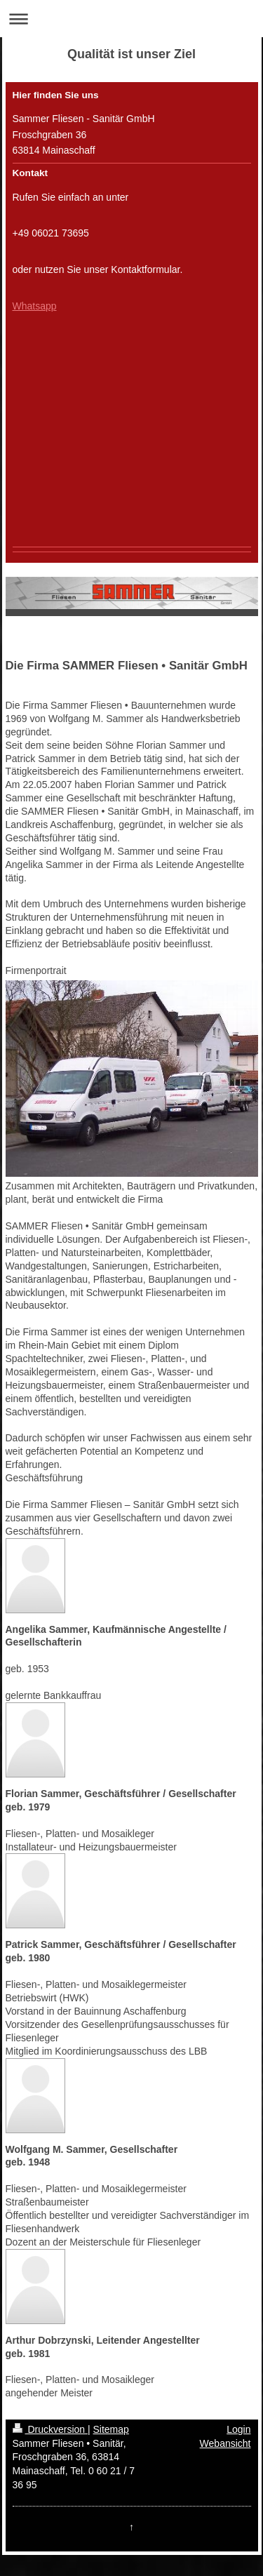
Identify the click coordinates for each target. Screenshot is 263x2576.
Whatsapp (35, 306)
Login (238, 2429)
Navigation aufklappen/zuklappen (131, 19)
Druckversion (50, 2429)
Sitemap (111, 2429)
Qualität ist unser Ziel (131, 54)
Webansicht (225, 2443)
